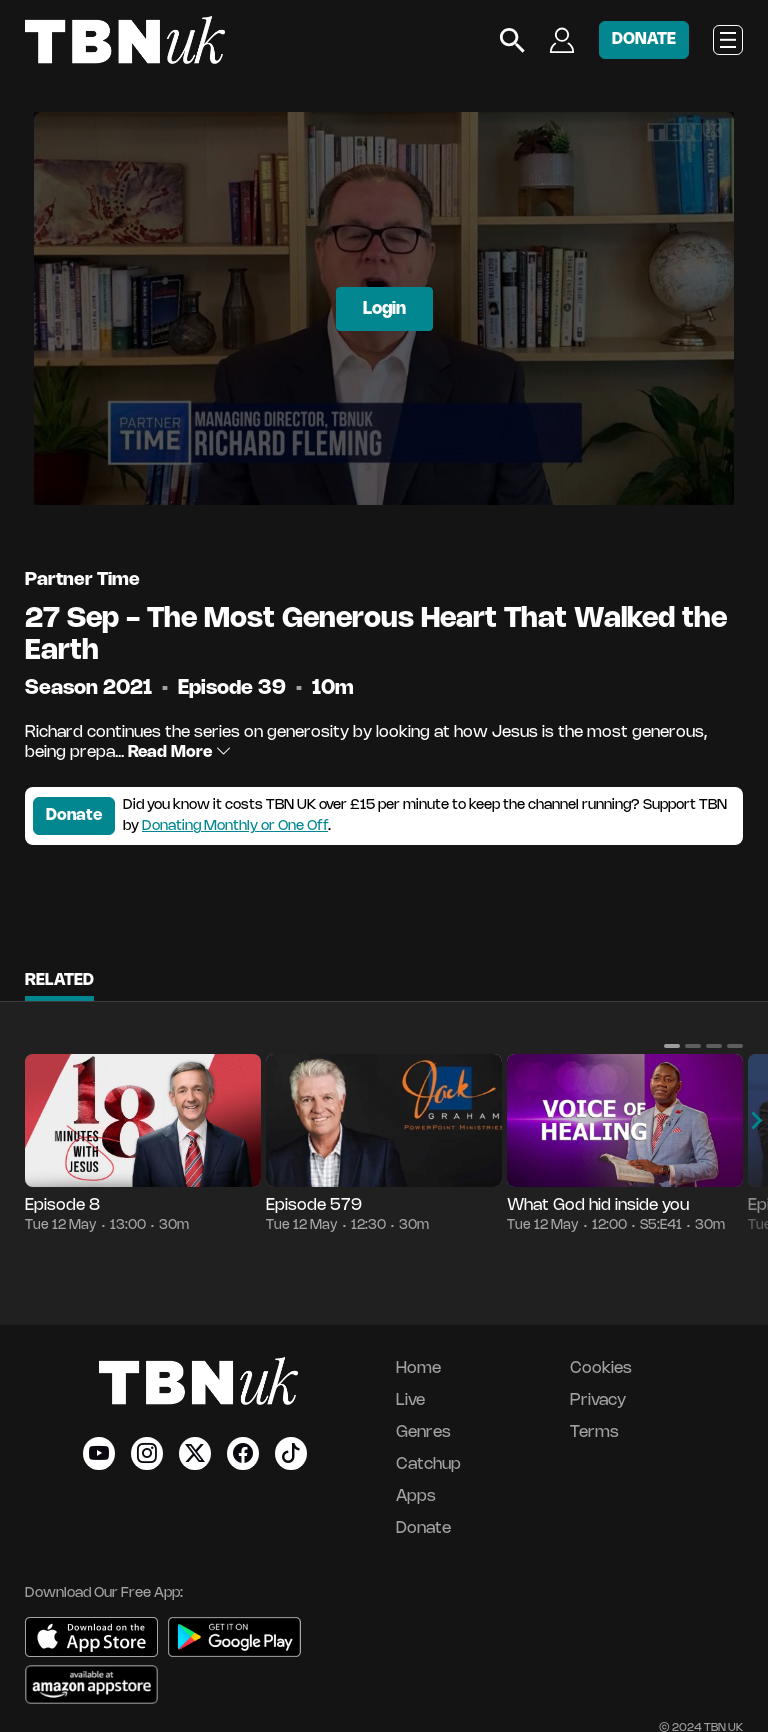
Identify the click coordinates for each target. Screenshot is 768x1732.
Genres (423, 1432)
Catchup (428, 1464)
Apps (416, 1496)
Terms (594, 1432)
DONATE (644, 39)
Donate (74, 815)
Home (418, 1368)
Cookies (601, 1368)
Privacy (598, 1400)
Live (410, 1400)
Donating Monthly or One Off (235, 826)
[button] (672, 1046)
